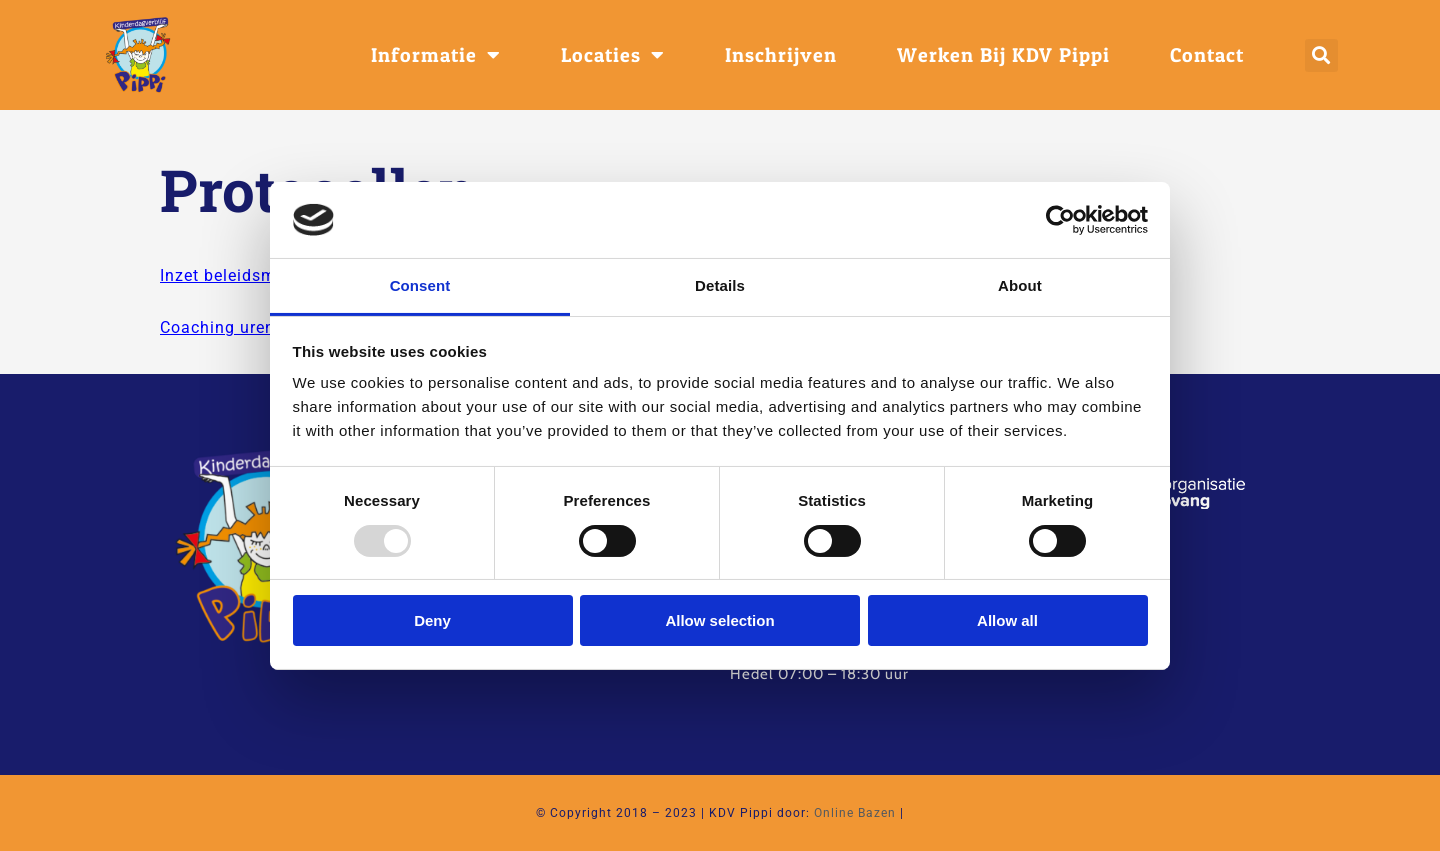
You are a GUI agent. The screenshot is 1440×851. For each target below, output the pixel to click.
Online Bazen (855, 813)
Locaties (613, 55)
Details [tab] (720, 285)
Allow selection (719, 620)
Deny (432, 620)
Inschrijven (781, 55)
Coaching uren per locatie (262, 327)
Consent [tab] (420, 285)
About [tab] (1020, 285)
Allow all (1007, 620)
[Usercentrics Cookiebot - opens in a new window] (1060, 220)
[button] (1321, 55)
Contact (1207, 55)
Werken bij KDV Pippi (1003, 55)
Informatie (436, 55)
